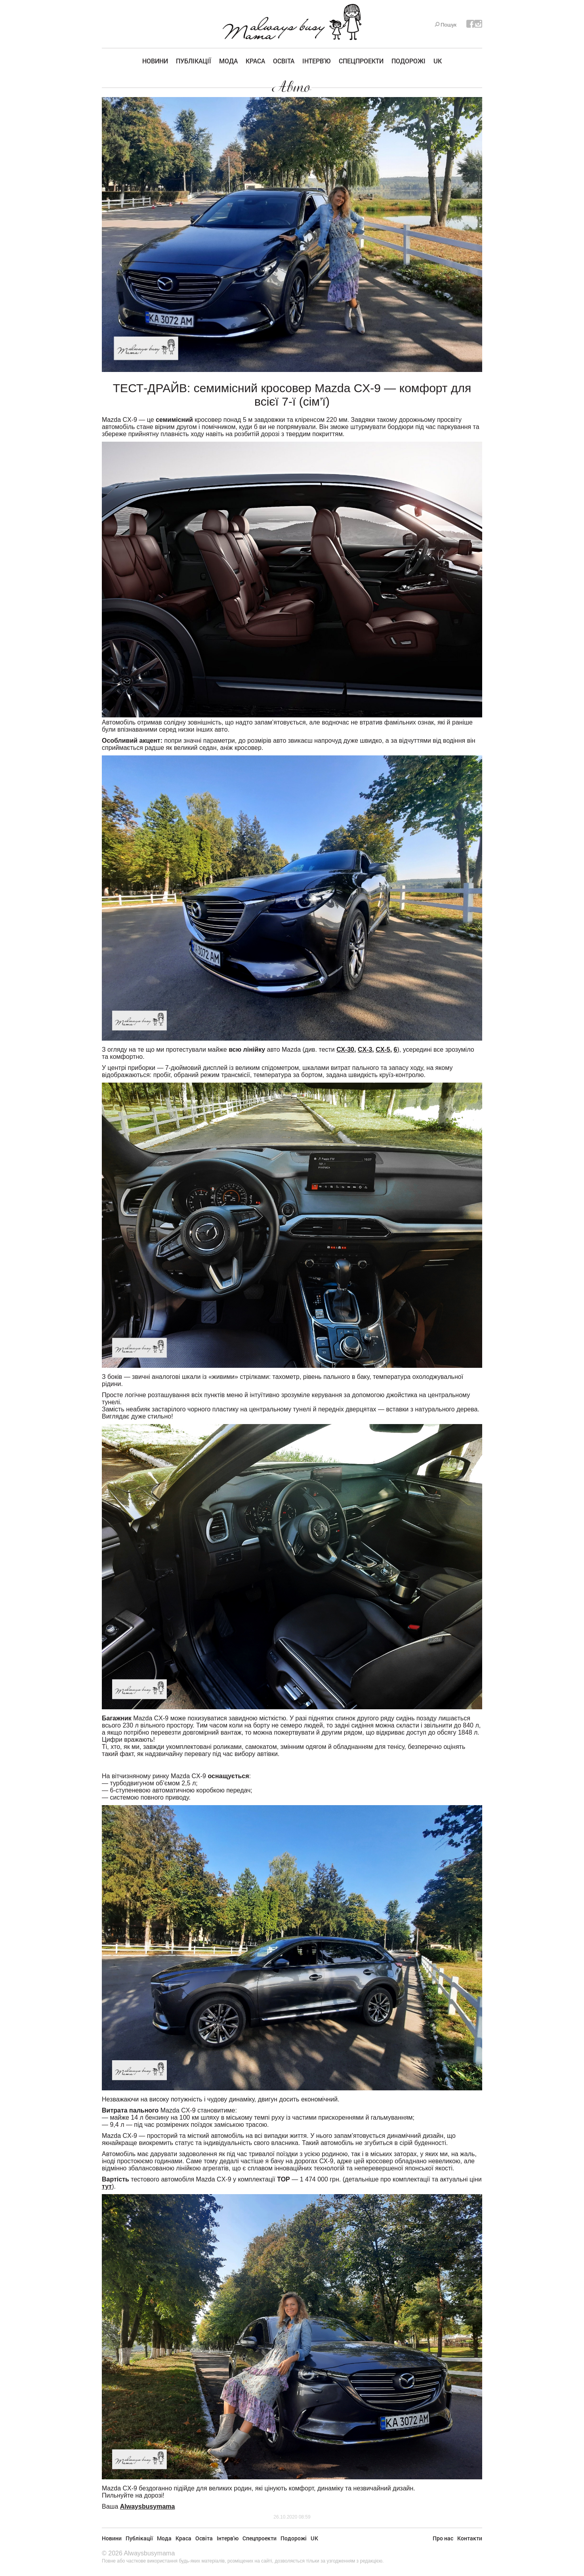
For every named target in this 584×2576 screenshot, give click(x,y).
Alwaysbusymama (147, 2506)
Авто (292, 87)
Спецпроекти (361, 61)
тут (107, 2186)
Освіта (283, 61)
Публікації (193, 61)
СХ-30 (345, 1049)
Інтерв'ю (316, 61)
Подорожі (408, 61)
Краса (255, 61)
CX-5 (383, 1049)
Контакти (469, 2538)
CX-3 (365, 1049)
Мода (228, 61)
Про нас (443, 2538)
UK (437, 61)
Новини (155, 61)
